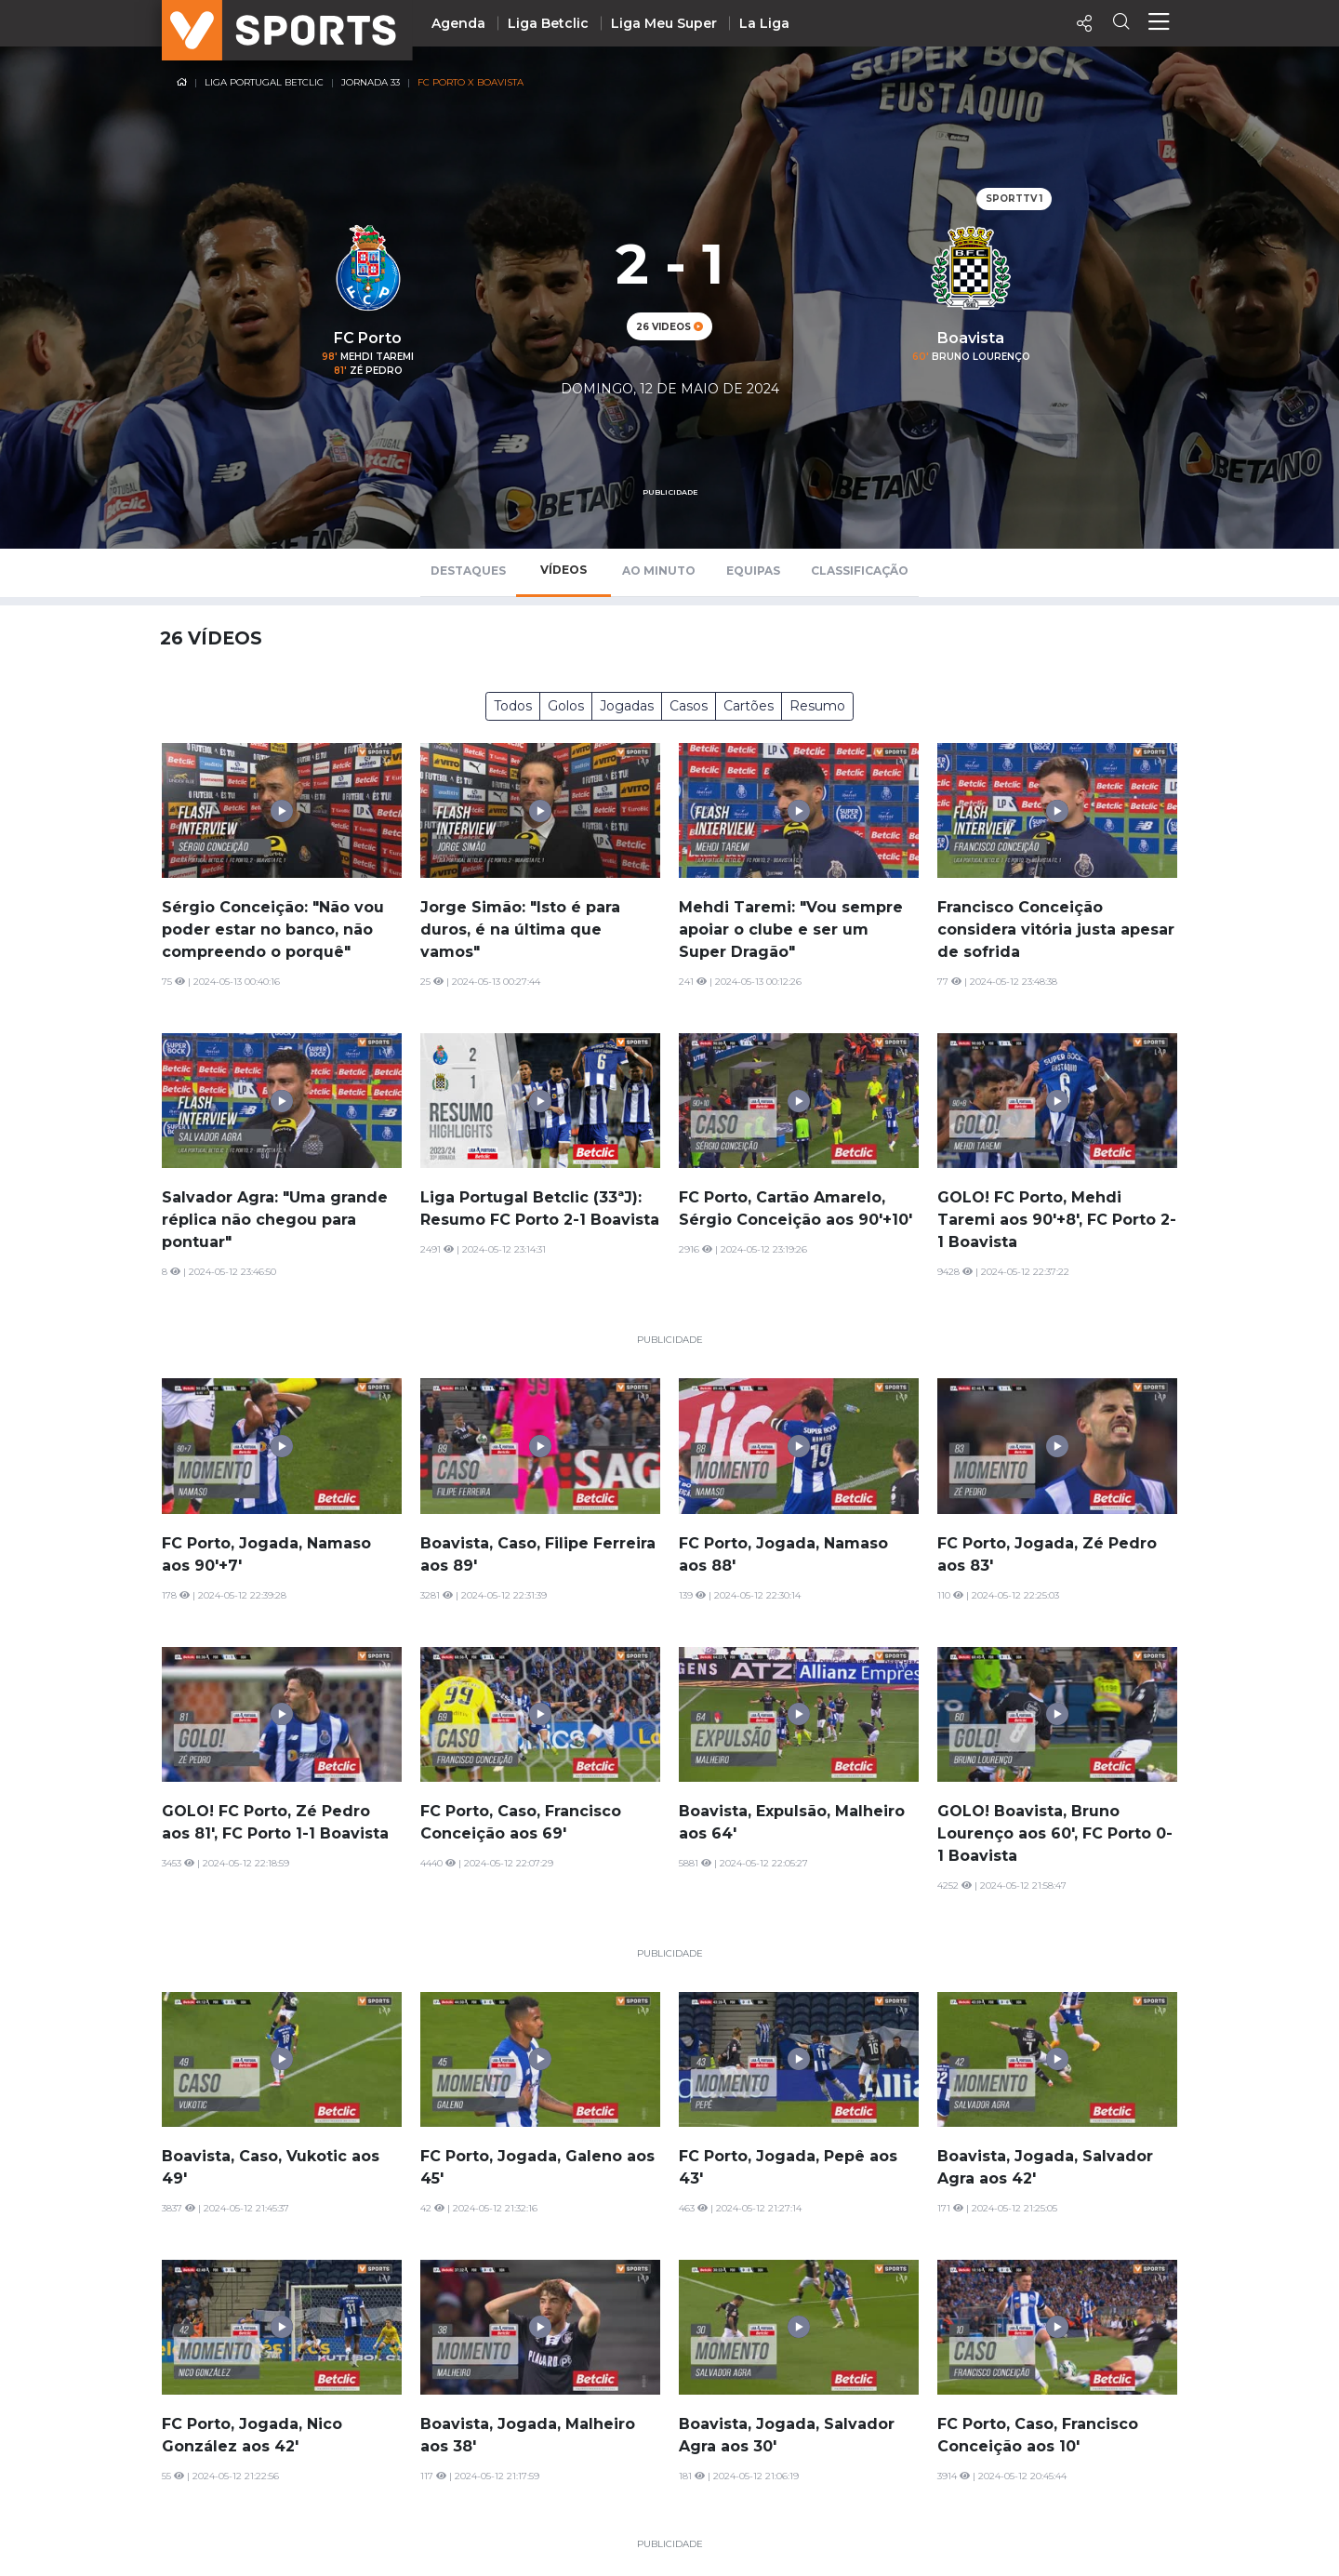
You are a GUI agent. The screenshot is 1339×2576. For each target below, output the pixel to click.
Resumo (817, 705)
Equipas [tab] (753, 571)
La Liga (764, 23)
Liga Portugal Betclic (264, 82)
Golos (566, 705)
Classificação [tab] (859, 571)
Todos (513, 705)
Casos (689, 705)
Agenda (458, 23)
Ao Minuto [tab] (659, 571)
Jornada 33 (370, 82)
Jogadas (627, 705)
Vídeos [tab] (563, 570)
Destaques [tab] (468, 571)
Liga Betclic (548, 23)
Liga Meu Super (664, 23)
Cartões (748, 705)
